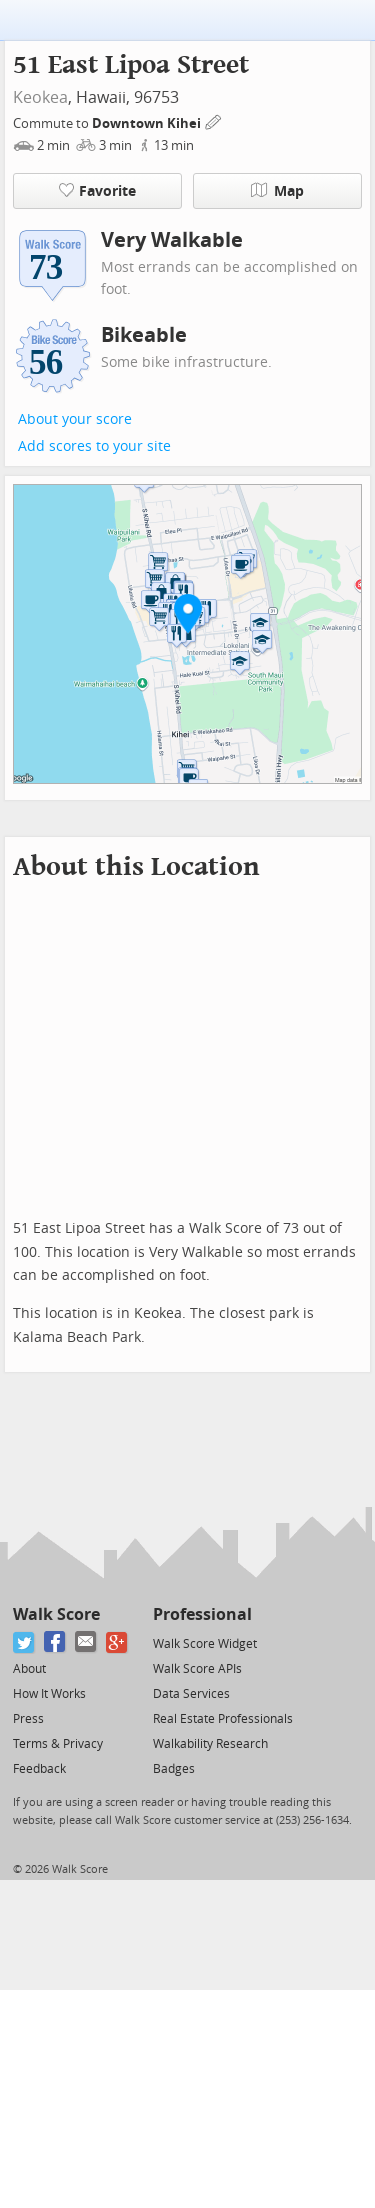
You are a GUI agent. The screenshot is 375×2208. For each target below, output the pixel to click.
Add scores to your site (94, 446)
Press (28, 1719)
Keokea (40, 97)
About (29, 1669)
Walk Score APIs (197, 1669)
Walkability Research (210, 1744)
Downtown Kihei (148, 123)
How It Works (49, 1694)
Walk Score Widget (205, 1644)
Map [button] (277, 191)
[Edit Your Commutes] (214, 120)
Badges (174, 1769)
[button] (188, 613)
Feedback (39, 1769)
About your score (75, 419)
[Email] (86, 1642)
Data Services (191, 1694)
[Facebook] (55, 1642)
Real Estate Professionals (223, 1719)
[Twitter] (24, 1642)
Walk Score (56, 1614)
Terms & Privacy (58, 1744)
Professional (202, 1614)
